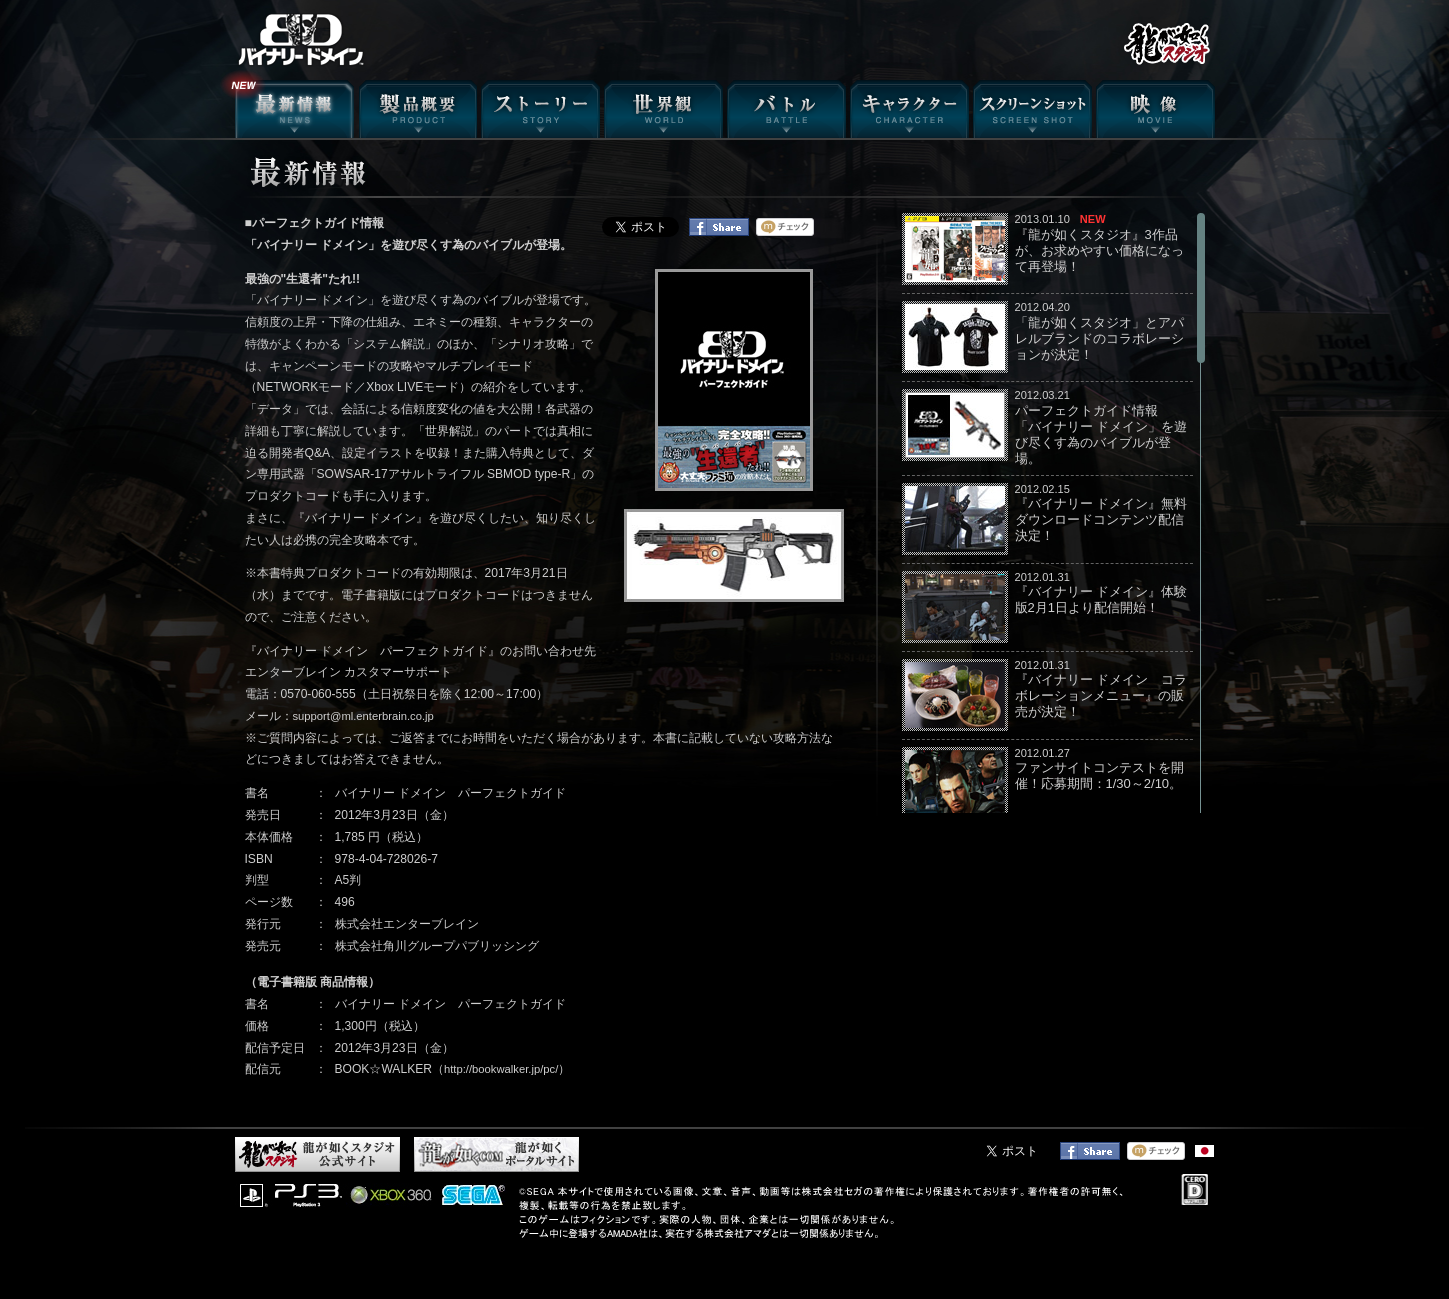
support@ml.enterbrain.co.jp (363, 716)
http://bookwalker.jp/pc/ (501, 1069)
